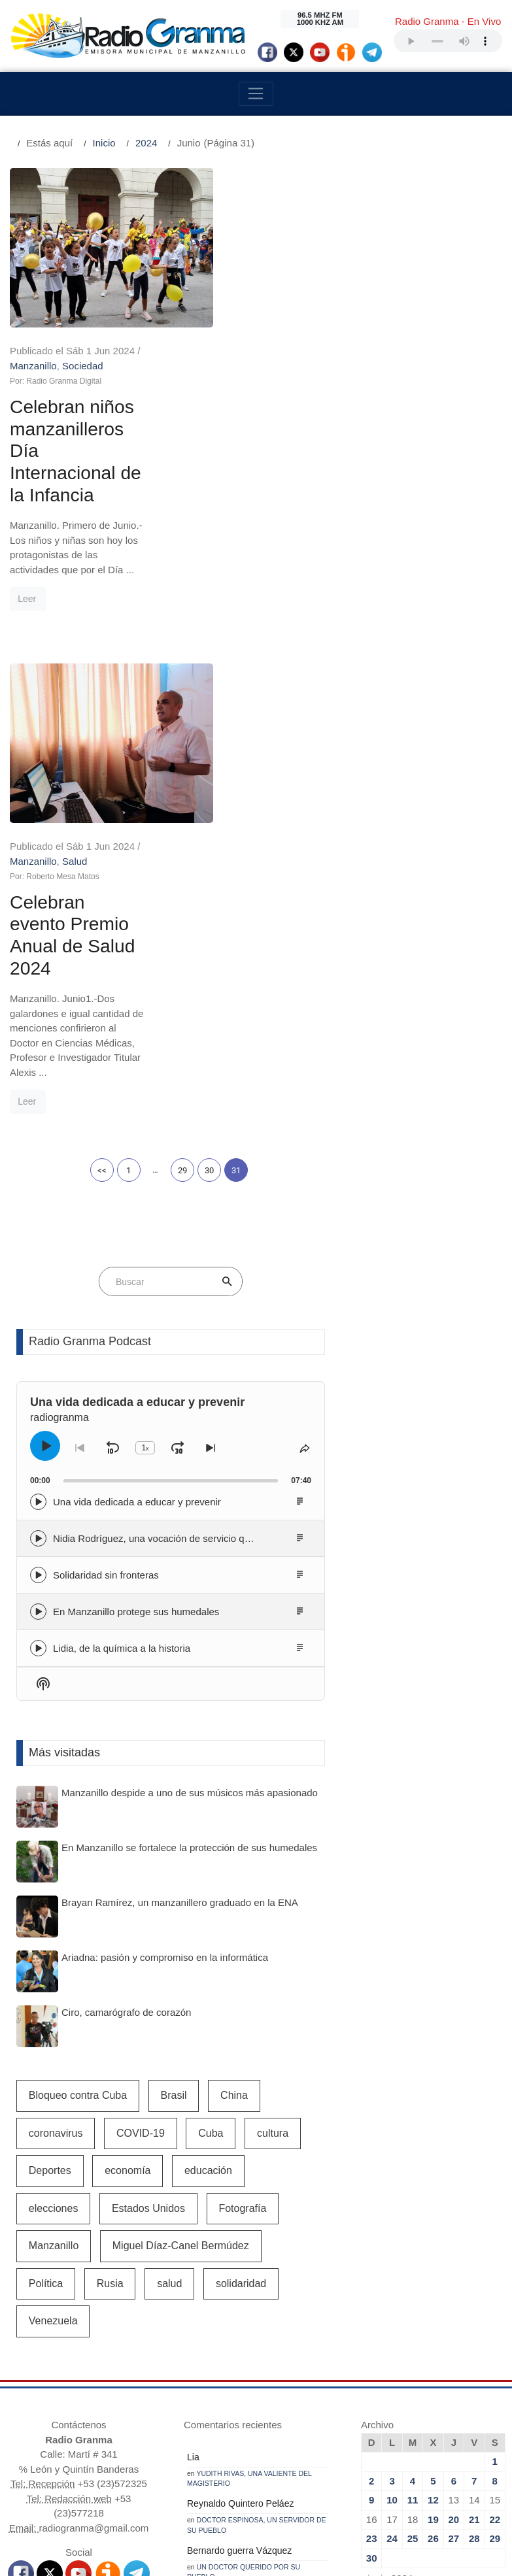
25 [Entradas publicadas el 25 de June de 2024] (412, 2199)
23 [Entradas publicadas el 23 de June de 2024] (371, 2199)
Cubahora (375, 2358)
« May (374, 2257)
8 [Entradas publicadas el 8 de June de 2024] (495, 2141)
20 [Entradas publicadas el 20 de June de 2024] (454, 2180)
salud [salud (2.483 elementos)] (169, 1944)
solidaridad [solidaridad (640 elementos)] (241, 1944)
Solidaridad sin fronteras (106, 1235)
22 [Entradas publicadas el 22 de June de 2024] (494, 2180)
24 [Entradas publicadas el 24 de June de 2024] (392, 2199)
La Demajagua (131, 2343)
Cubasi (330, 2358)
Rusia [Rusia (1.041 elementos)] (110, 1944)
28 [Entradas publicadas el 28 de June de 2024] (474, 2199)
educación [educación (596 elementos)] (208, 1831)
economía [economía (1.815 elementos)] (127, 1831)
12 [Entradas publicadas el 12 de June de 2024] (433, 2160)
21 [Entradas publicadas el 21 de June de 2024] (474, 2180)
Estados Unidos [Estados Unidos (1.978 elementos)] (148, 1869)
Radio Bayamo (59, 2343)
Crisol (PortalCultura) (350, 2343)
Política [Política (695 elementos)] (46, 1944)
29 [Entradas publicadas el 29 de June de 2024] (494, 2199)
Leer (213, 429)
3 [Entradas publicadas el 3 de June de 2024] (391, 2141)
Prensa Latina (277, 2358)
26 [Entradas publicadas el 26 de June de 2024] (433, 2199)
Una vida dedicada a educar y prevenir (137, 1162)
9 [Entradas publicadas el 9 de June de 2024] (371, 2160)
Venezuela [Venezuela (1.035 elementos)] (53, 1981)
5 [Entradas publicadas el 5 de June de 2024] (432, 2141)
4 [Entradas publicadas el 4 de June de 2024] (412, 2141)
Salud (260, 516)
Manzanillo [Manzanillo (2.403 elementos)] (53, 1906)
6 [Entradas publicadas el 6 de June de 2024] (453, 2141)
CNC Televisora (205, 2343)
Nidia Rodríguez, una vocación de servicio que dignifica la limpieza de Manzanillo (229, 1199)
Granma (136, 2358)
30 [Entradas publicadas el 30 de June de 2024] (371, 2218)
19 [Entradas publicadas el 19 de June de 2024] (433, 2180)
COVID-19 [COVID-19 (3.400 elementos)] (140, 1793)
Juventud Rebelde (443, 2343)
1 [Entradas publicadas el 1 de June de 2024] (495, 2122)
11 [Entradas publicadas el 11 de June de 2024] (412, 2160)
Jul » (407, 2257)
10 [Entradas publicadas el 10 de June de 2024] (392, 2160)
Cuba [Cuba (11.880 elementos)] (210, 1793)
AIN (230, 2358)
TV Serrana (272, 2343)
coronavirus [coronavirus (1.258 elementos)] (56, 1793)
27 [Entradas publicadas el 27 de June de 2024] (454, 2199)
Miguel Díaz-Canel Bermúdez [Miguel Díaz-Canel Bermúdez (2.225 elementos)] (180, 1906)
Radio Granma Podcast (90, 1002)
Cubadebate (188, 2358)
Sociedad (269, 189)
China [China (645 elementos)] (234, 1756)
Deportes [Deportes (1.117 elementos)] (50, 1831)
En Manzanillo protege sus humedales (136, 1272)
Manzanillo (219, 189)
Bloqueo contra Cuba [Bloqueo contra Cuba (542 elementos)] (78, 1756)
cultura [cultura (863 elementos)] (272, 1793)
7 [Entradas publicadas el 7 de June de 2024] (474, 2141)
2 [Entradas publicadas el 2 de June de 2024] (371, 2141)
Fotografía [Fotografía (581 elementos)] (242, 1869)
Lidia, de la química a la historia (121, 1308)
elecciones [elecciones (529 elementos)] (53, 1869)
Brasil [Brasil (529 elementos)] (174, 1756)
